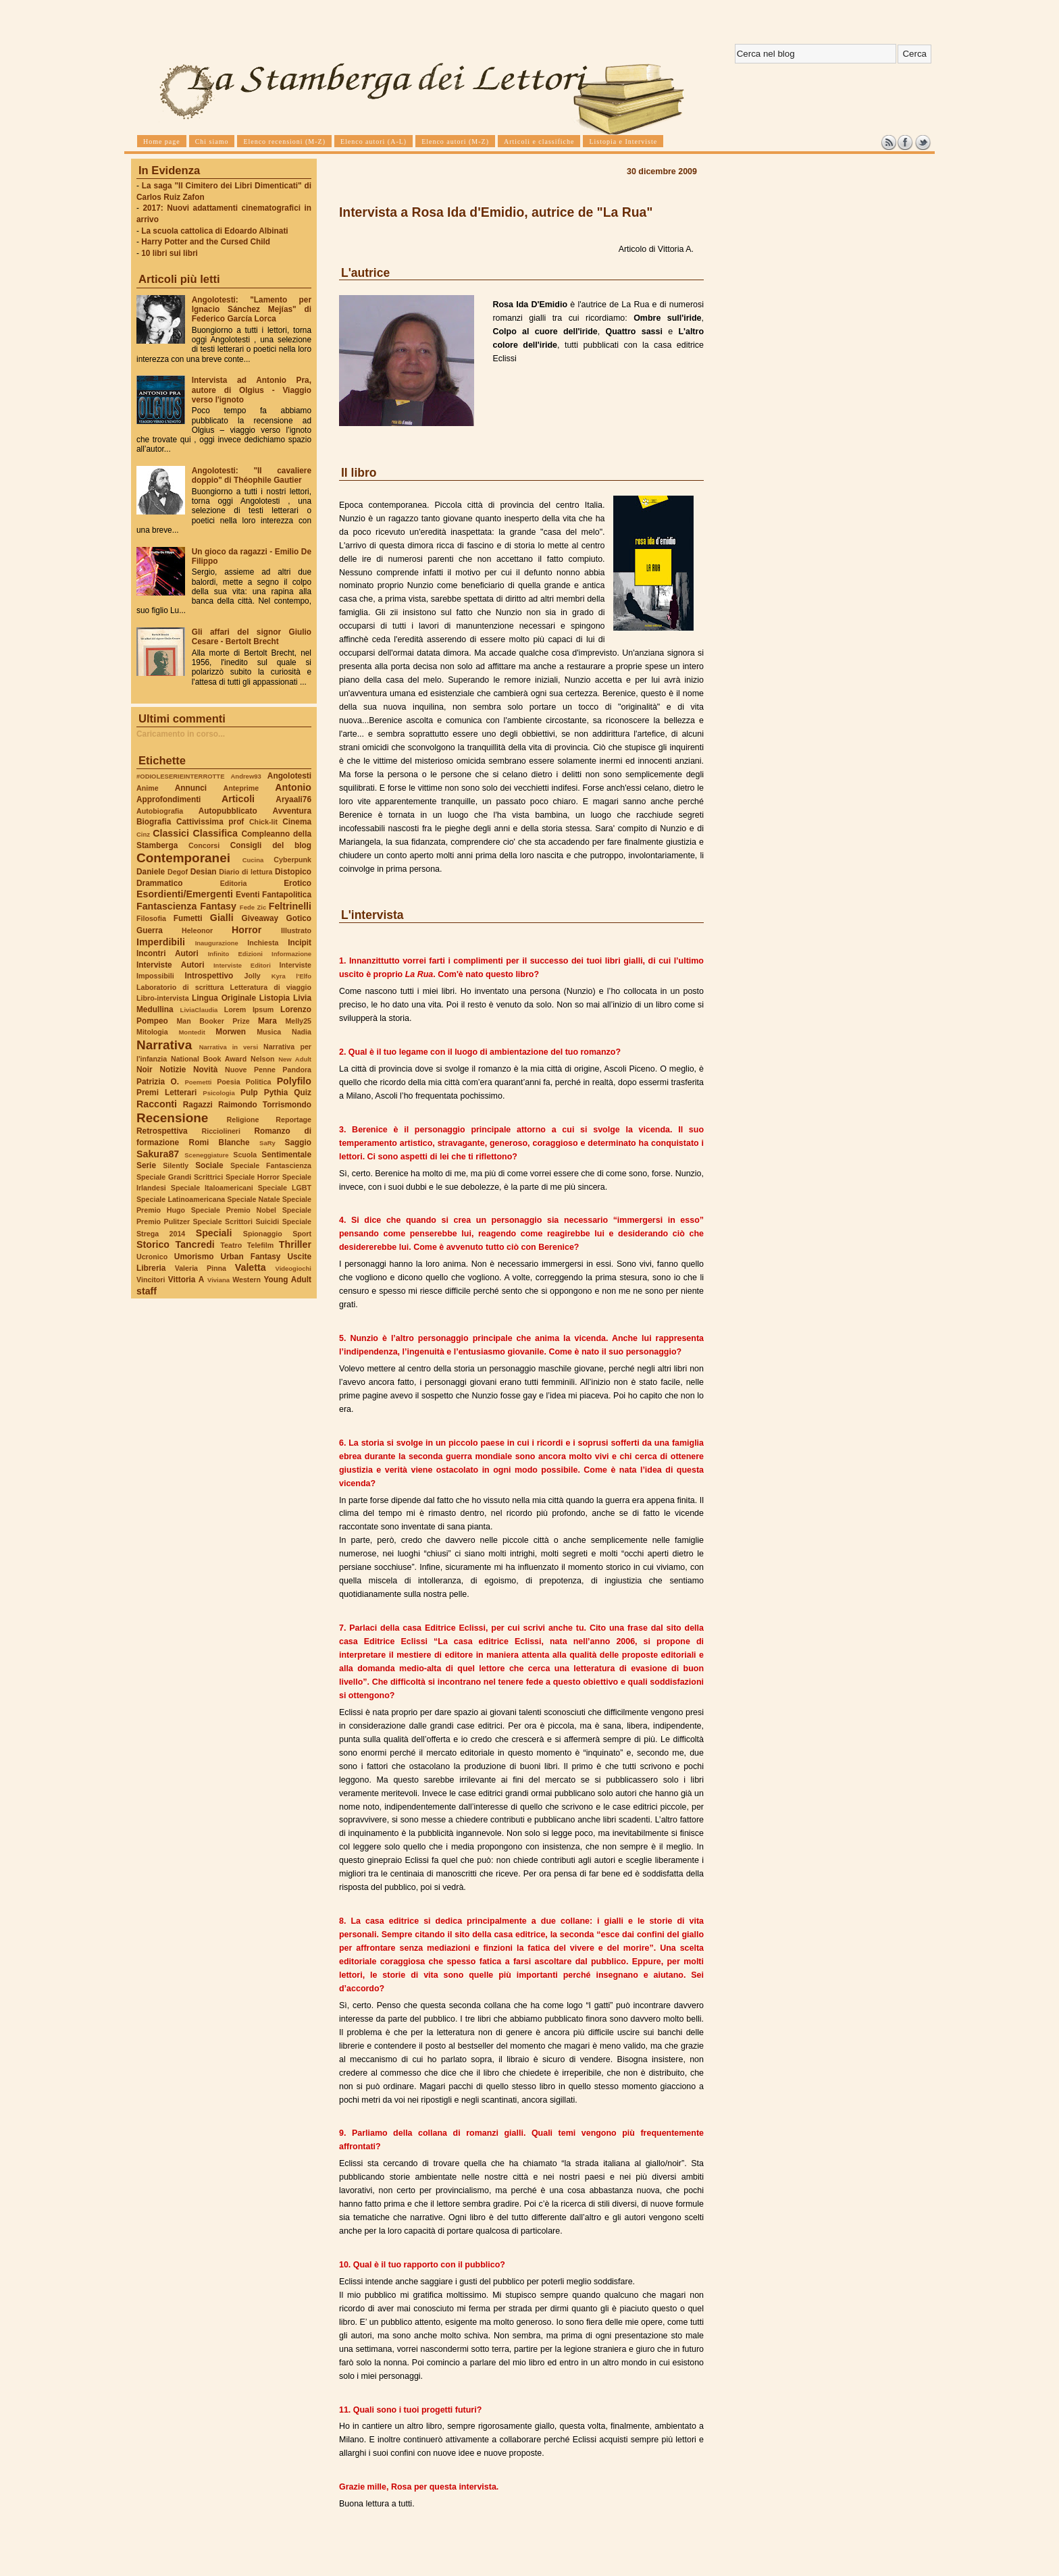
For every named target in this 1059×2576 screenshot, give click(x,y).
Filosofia (151, 918)
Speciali (214, 1233)
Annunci (191, 788)
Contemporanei (183, 858)
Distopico (293, 871)
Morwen (230, 1031)
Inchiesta (262, 943)
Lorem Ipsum (249, 1009)
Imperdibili (160, 942)
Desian (203, 871)
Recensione (172, 1118)
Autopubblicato (228, 811)
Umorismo (194, 1256)
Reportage (293, 1119)
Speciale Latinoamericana (180, 1199)
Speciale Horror (253, 1177)
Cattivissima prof (210, 821)
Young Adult (287, 1279)
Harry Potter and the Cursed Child (205, 241)
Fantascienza (166, 906)
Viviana (218, 1280)
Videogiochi (294, 1268)
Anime (147, 788)
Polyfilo (294, 1081)
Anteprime (241, 788)
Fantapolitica (286, 894)
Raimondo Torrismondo (264, 1104)
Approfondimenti (168, 799)
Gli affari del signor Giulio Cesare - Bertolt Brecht (251, 636)
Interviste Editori (242, 965)
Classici (171, 833)
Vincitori (150, 1280)
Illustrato (296, 930)
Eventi (248, 894)
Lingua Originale (224, 998)
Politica (259, 1082)
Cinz (143, 834)
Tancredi (195, 1244)
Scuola (245, 1155)
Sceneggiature (206, 1155)
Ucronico (151, 1257)
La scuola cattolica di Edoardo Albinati (214, 231)
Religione (243, 1119)
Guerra (149, 930)
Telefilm (260, 1245)
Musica (269, 1032)
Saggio (298, 1142)
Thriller (295, 1244)
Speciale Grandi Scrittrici (179, 1177)
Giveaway (260, 918)
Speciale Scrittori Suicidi (235, 1221)
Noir (144, 1069)
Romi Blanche (219, 1142)
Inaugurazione (216, 943)
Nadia (301, 1032)
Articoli (238, 798)
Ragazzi (198, 1104)
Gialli (222, 917)
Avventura (292, 811)
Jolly (252, 976)
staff (146, 1291)
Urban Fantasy (250, 1256)
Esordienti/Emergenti (184, 894)
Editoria (233, 883)
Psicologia (218, 1093)
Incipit (299, 942)
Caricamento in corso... (180, 734)
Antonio (293, 787)
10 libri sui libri (169, 253)
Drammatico (159, 883)
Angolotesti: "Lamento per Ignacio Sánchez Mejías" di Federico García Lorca (251, 309)
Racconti (156, 1104)
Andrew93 (246, 776)
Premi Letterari (166, 1092)
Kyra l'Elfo (291, 976)
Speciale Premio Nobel (233, 1210)
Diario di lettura (245, 872)
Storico (153, 1244)
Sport (301, 1234)
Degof (177, 872)
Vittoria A (186, 1279)
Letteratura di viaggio (270, 987)
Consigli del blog (270, 845)
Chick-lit (263, 822)
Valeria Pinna (200, 1268)
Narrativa (164, 1045)
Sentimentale (286, 1154)
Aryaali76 (293, 799)
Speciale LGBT (284, 1188)
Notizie (172, 1069)
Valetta (250, 1267)
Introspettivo (209, 975)
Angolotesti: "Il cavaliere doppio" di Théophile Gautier (251, 475)
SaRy (267, 1143)
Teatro (231, 1245)
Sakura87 (157, 1154)
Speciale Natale (253, 1199)
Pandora (296, 1070)
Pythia (276, 1092)
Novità (205, 1069)
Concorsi (203, 845)
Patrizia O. (157, 1081)
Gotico (298, 918)
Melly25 (298, 1021)
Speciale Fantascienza (270, 1165)
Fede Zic (253, 907)
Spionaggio (262, 1234)
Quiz (302, 1092)
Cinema (296, 821)
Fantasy (218, 906)
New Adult (294, 1059)
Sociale (209, 1165)
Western (246, 1280)
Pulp (249, 1092)
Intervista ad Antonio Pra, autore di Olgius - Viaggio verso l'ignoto (251, 389)
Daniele (150, 871)
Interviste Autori (170, 965)
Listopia (274, 998)
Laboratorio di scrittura (180, 987)
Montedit (191, 1032)
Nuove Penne (250, 1070)
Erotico (297, 883)
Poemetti (197, 1082)
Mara (267, 1021)
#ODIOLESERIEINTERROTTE (180, 776)
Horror (246, 929)
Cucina (253, 860)
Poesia (228, 1082)
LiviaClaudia (199, 1010)
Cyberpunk (292, 860)
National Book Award (209, 1059)
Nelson (263, 1059)
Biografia (153, 821)
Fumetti (188, 918)
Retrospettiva (162, 1131)
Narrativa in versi (228, 1047)
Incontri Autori (167, 953)
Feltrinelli (290, 906)
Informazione (291, 953)
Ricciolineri (220, 1131)
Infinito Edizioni (235, 953)
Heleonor (197, 930)
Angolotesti (289, 776)
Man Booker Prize (212, 1021)
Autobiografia (159, 811)
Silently (175, 1165)
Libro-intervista (162, 998)
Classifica (215, 833)
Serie (146, 1165)
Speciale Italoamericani (212, 1188)
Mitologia (152, 1032)
